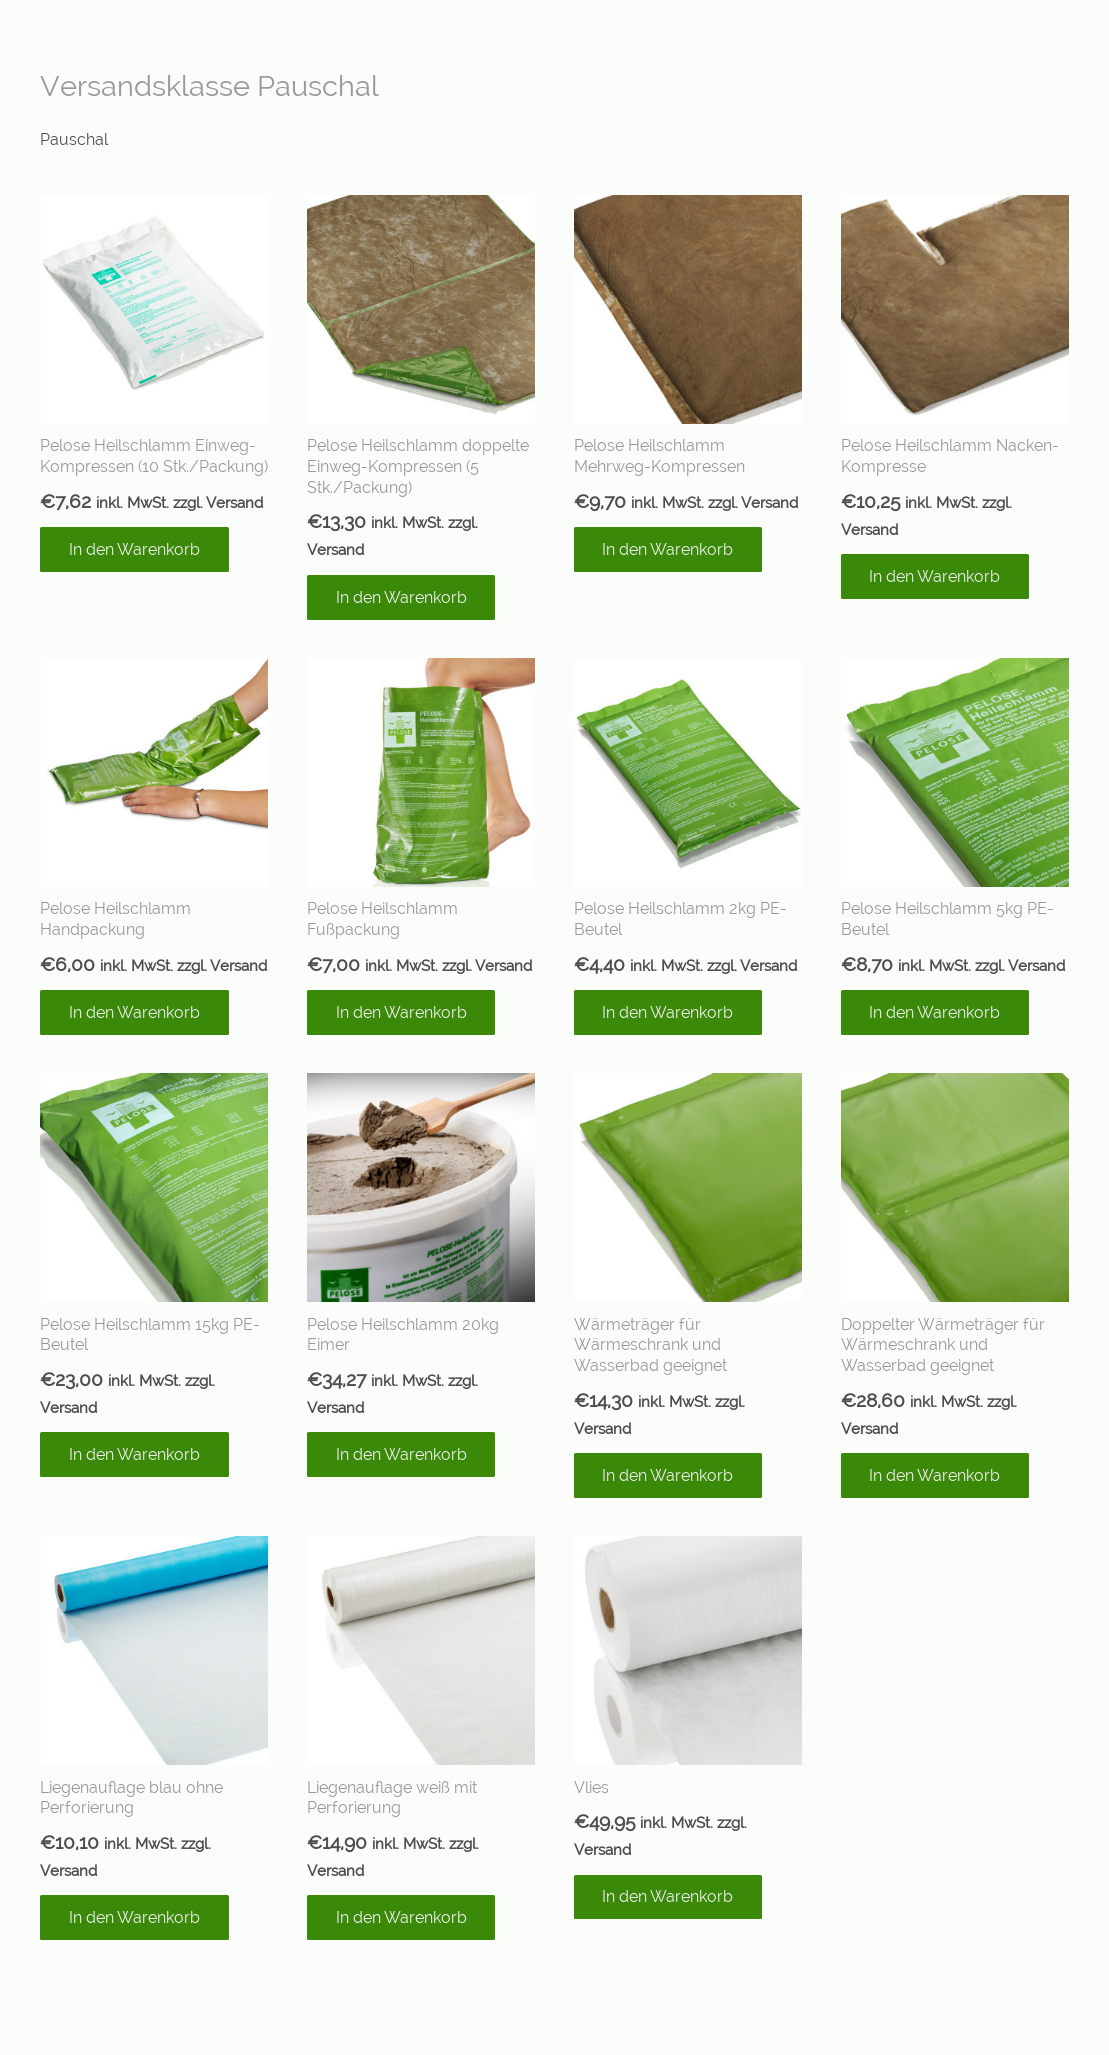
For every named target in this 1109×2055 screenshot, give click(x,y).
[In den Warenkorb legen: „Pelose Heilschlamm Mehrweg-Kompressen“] (668, 549)
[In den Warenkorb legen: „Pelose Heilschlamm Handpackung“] (134, 1012)
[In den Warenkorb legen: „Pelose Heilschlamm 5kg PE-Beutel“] (935, 1012)
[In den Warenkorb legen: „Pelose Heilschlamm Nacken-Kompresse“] (935, 576)
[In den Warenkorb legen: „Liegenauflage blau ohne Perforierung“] (134, 1917)
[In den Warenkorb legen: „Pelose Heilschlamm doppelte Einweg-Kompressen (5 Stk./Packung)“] (401, 597)
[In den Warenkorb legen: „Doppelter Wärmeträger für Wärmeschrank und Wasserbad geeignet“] (935, 1475)
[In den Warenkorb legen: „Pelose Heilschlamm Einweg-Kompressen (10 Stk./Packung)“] (134, 549)
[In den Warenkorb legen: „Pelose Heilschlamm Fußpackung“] (401, 1012)
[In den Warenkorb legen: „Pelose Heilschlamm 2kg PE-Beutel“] (668, 1012)
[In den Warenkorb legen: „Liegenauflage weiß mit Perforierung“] (401, 1917)
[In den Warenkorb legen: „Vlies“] (668, 1897)
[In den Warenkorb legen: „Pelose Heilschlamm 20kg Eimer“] (401, 1454)
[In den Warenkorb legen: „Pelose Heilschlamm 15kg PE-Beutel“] (134, 1454)
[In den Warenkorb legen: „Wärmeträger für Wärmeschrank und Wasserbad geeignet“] (668, 1475)
